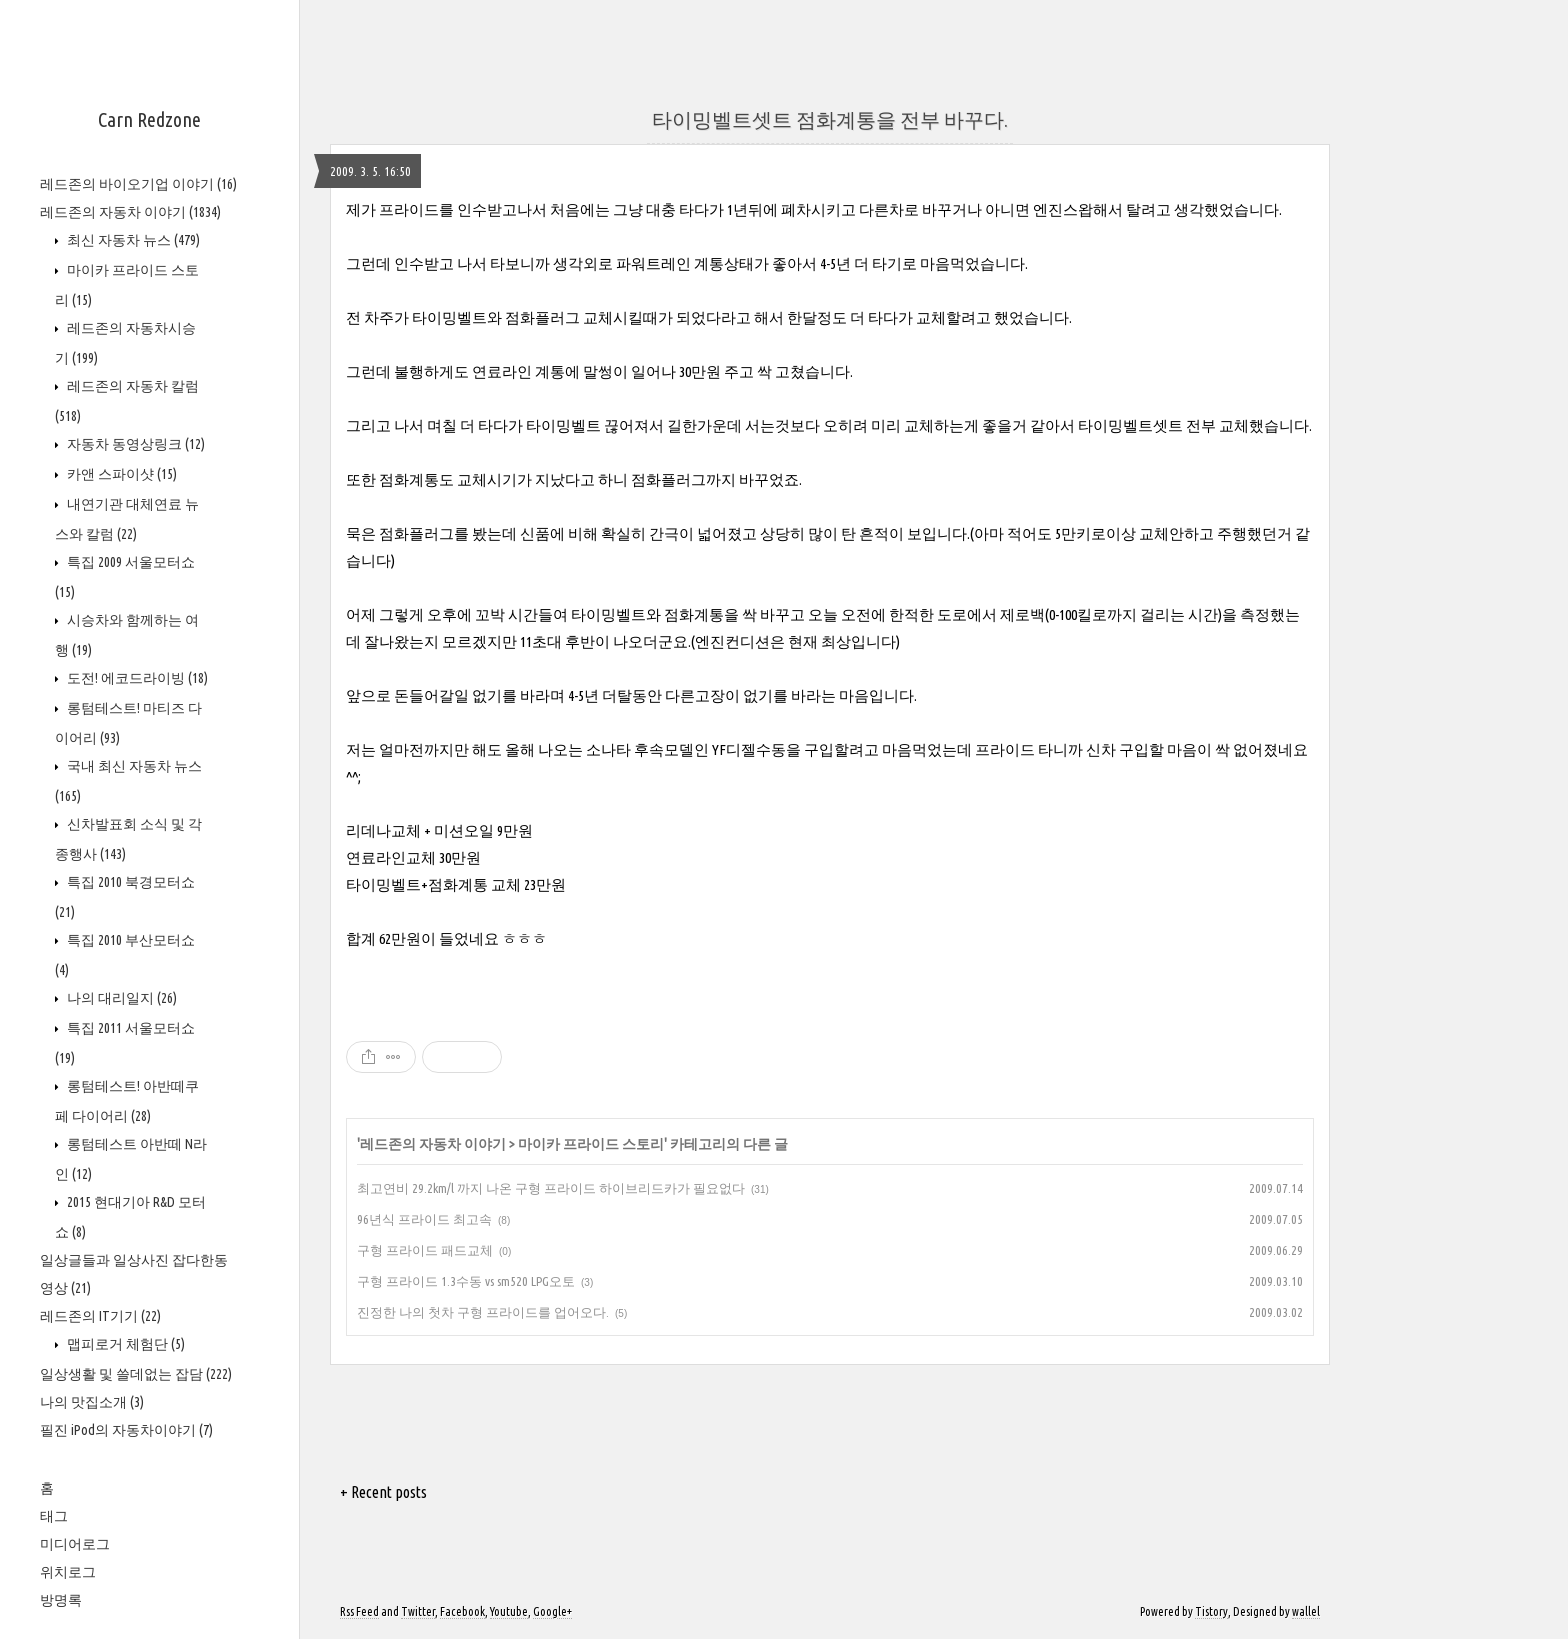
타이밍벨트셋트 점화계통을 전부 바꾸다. (830, 119)
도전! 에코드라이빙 (136, 678)
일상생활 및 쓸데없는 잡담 (136, 1374)
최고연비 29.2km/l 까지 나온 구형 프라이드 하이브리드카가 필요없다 (551, 1188)
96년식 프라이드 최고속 (424, 1219)
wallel (1306, 1611)
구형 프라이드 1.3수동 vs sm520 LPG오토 (466, 1281)
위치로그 (68, 1572)
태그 (54, 1516)
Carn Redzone (149, 119)
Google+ (552, 1611)
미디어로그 (75, 1544)
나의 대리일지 (120, 998)
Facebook (462, 1611)
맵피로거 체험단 (124, 1344)
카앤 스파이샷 (120, 474)
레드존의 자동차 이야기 (130, 212)
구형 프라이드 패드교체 (425, 1250)
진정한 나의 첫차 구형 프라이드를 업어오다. (483, 1312)
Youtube (509, 1611)
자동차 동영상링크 (134, 444)
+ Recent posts (383, 1492)
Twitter (418, 1611)
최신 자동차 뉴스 (132, 240)
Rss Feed (359, 1611)
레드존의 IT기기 (100, 1316)
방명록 (61, 1600)
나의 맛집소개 (92, 1402)
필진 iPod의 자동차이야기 (126, 1430)
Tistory (1211, 1611)
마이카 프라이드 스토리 (591, 1144)
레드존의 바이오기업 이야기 (138, 184)
